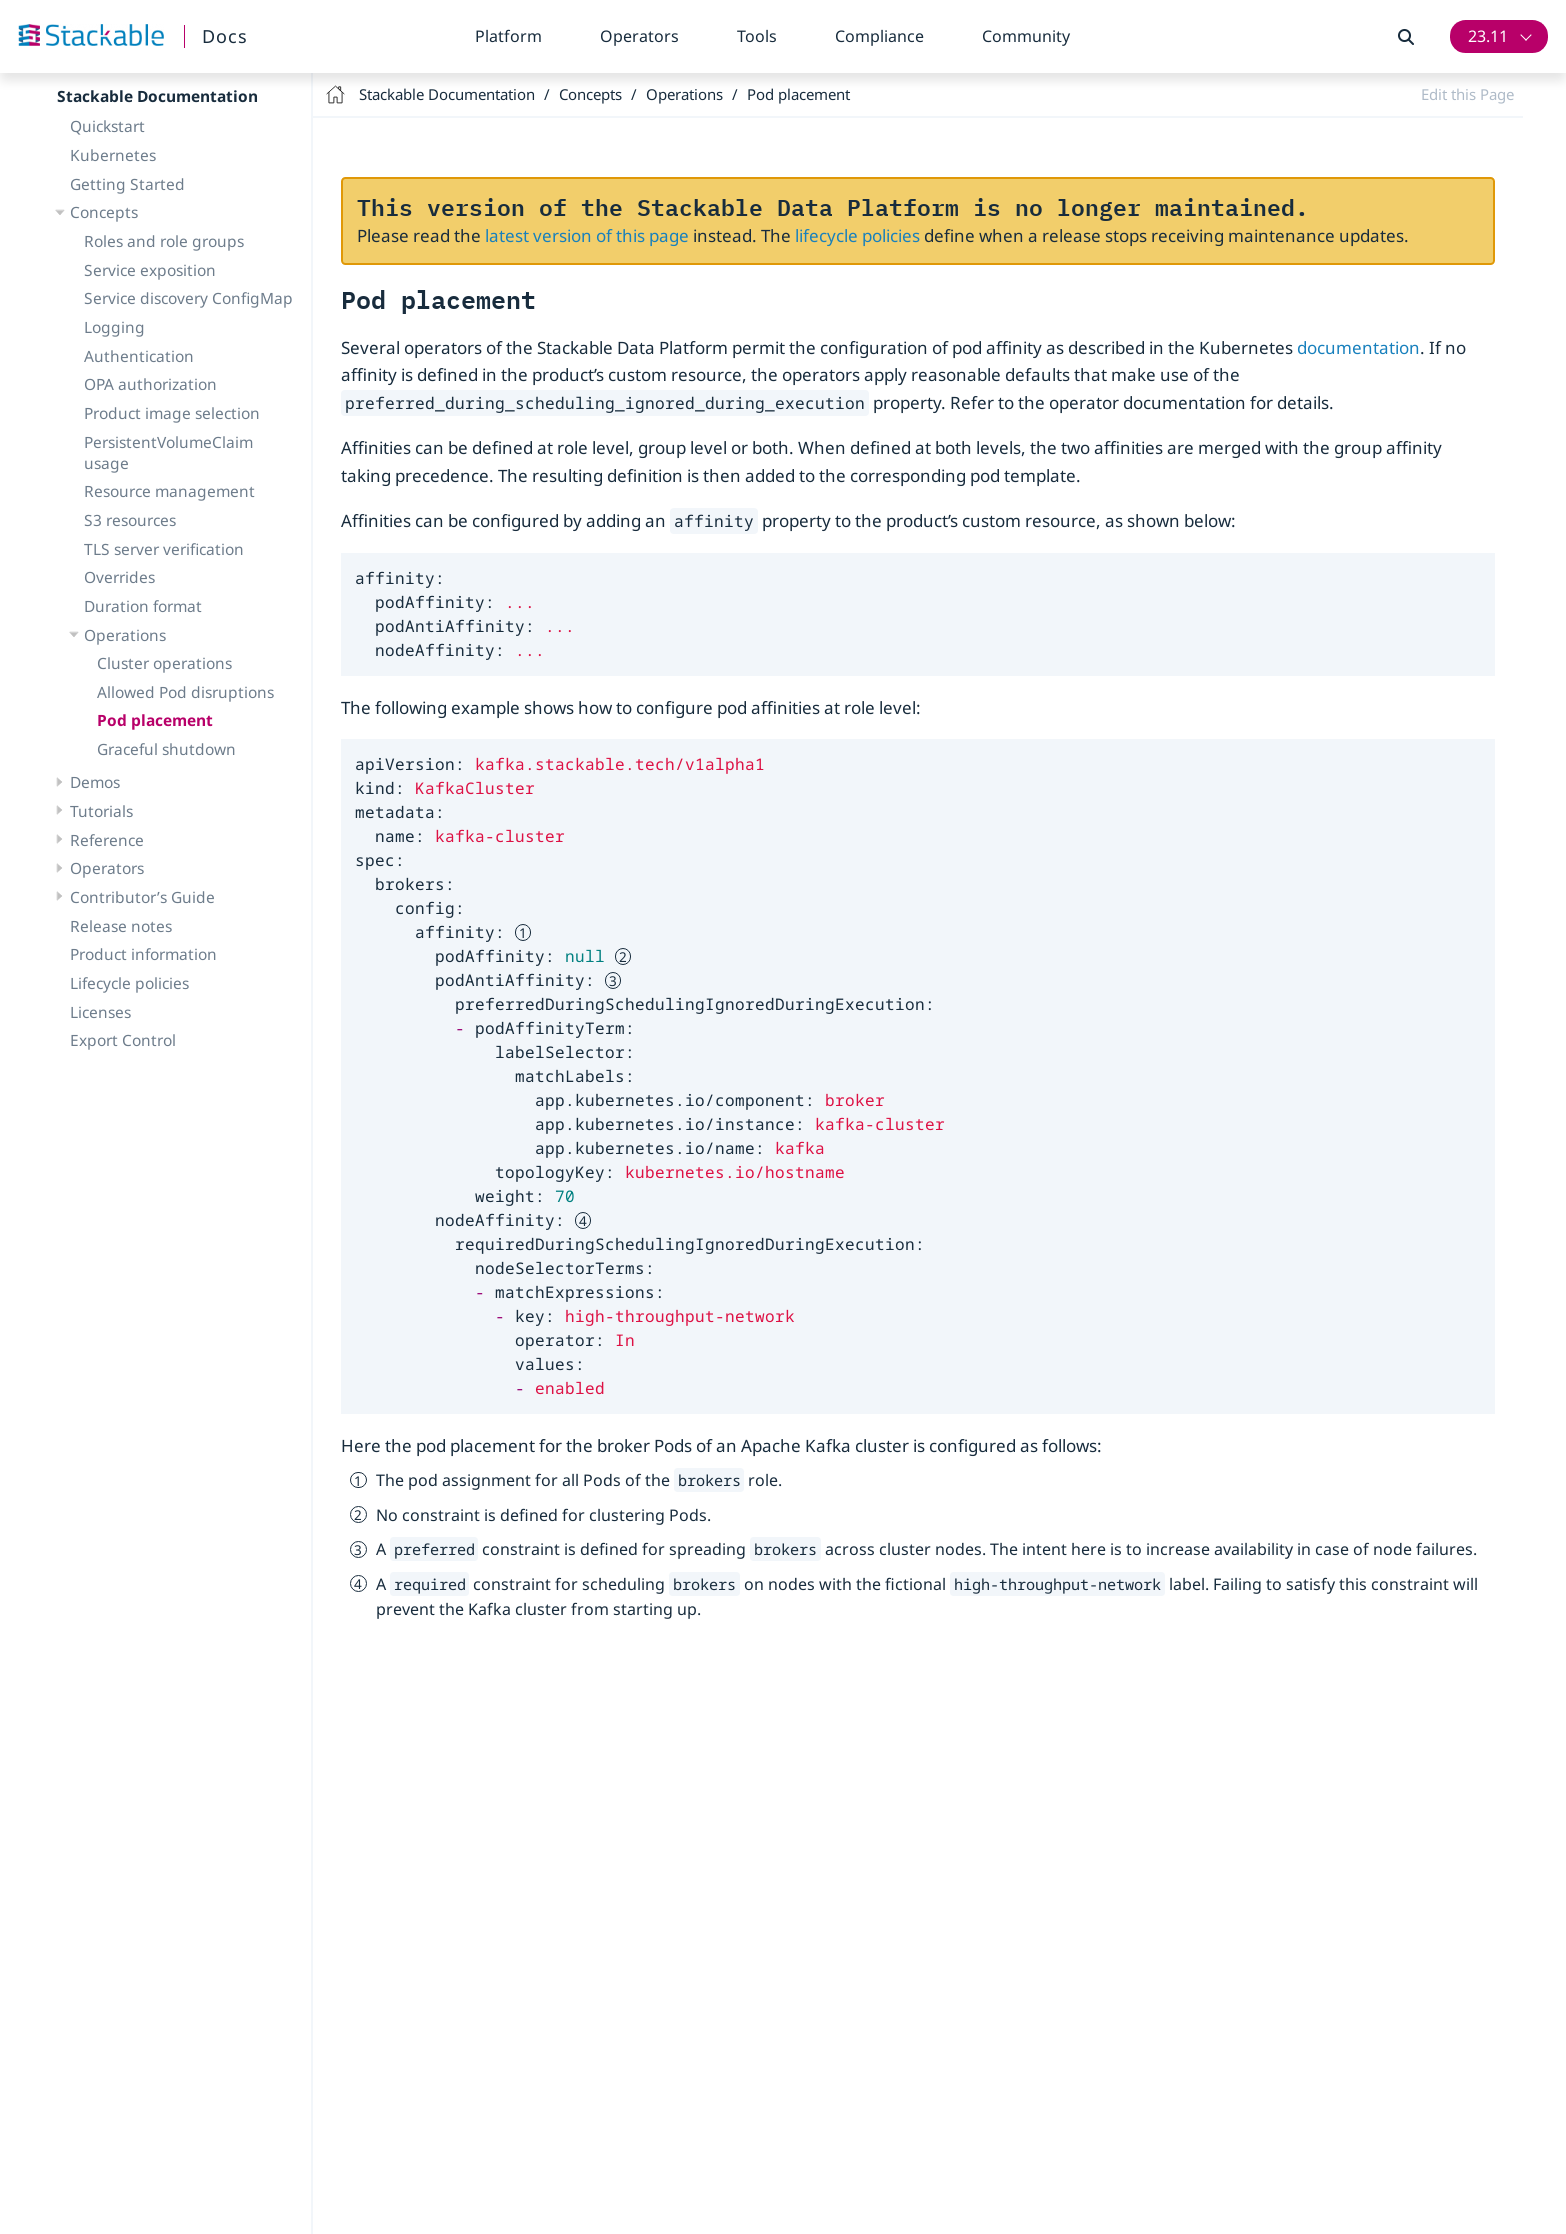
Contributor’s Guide (142, 897)
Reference (107, 840)
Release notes (121, 926)
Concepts (104, 212)
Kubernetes (113, 155)
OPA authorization (150, 384)
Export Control (123, 1040)
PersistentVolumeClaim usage (168, 452)
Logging (114, 327)
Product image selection (172, 413)
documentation (1358, 347)
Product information (143, 954)
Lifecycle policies (129, 983)
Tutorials (101, 811)
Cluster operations (164, 663)
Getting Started (127, 184)
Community (1026, 36)
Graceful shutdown (166, 749)
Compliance (879, 36)
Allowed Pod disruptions (185, 692)
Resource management (169, 491)
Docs (225, 36)
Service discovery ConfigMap (188, 298)
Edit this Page (1467, 94)
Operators (639, 36)
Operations (125, 635)
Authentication (139, 356)
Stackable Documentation (157, 96)
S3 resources (130, 520)
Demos (95, 782)
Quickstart (107, 126)
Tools (757, 36)
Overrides (119, 577)
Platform (508, 36)
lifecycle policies (857, 235)
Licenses (100, 1012)
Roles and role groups (164, 241)
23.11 (1488, 36)
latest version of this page (587, 235)
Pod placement (155, 720)
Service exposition (150, 270)
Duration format (143, 606)
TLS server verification (164, 549)
